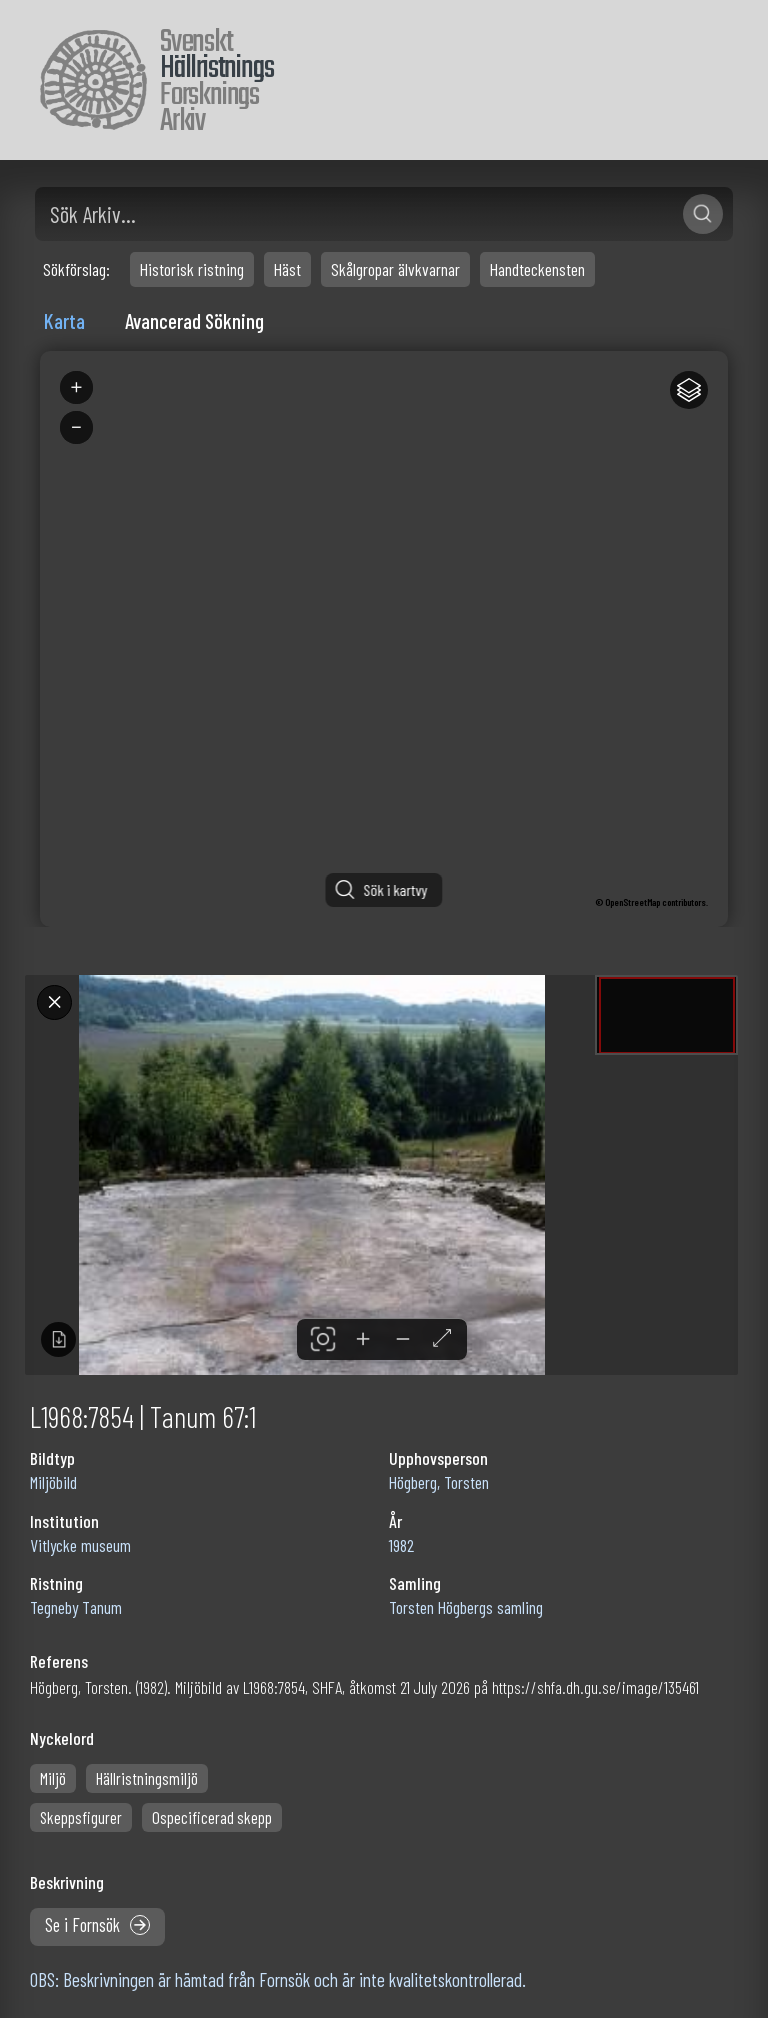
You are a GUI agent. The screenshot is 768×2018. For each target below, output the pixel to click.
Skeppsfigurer (81, 1817)
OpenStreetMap (632, 902)
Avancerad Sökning (194, 320)
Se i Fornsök (97, 1925)
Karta (64, 320)
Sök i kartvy (396, 889)
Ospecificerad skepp (212, 1817)
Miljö (53, 1778)
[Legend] (689, 390)
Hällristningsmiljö (147, 1778)
